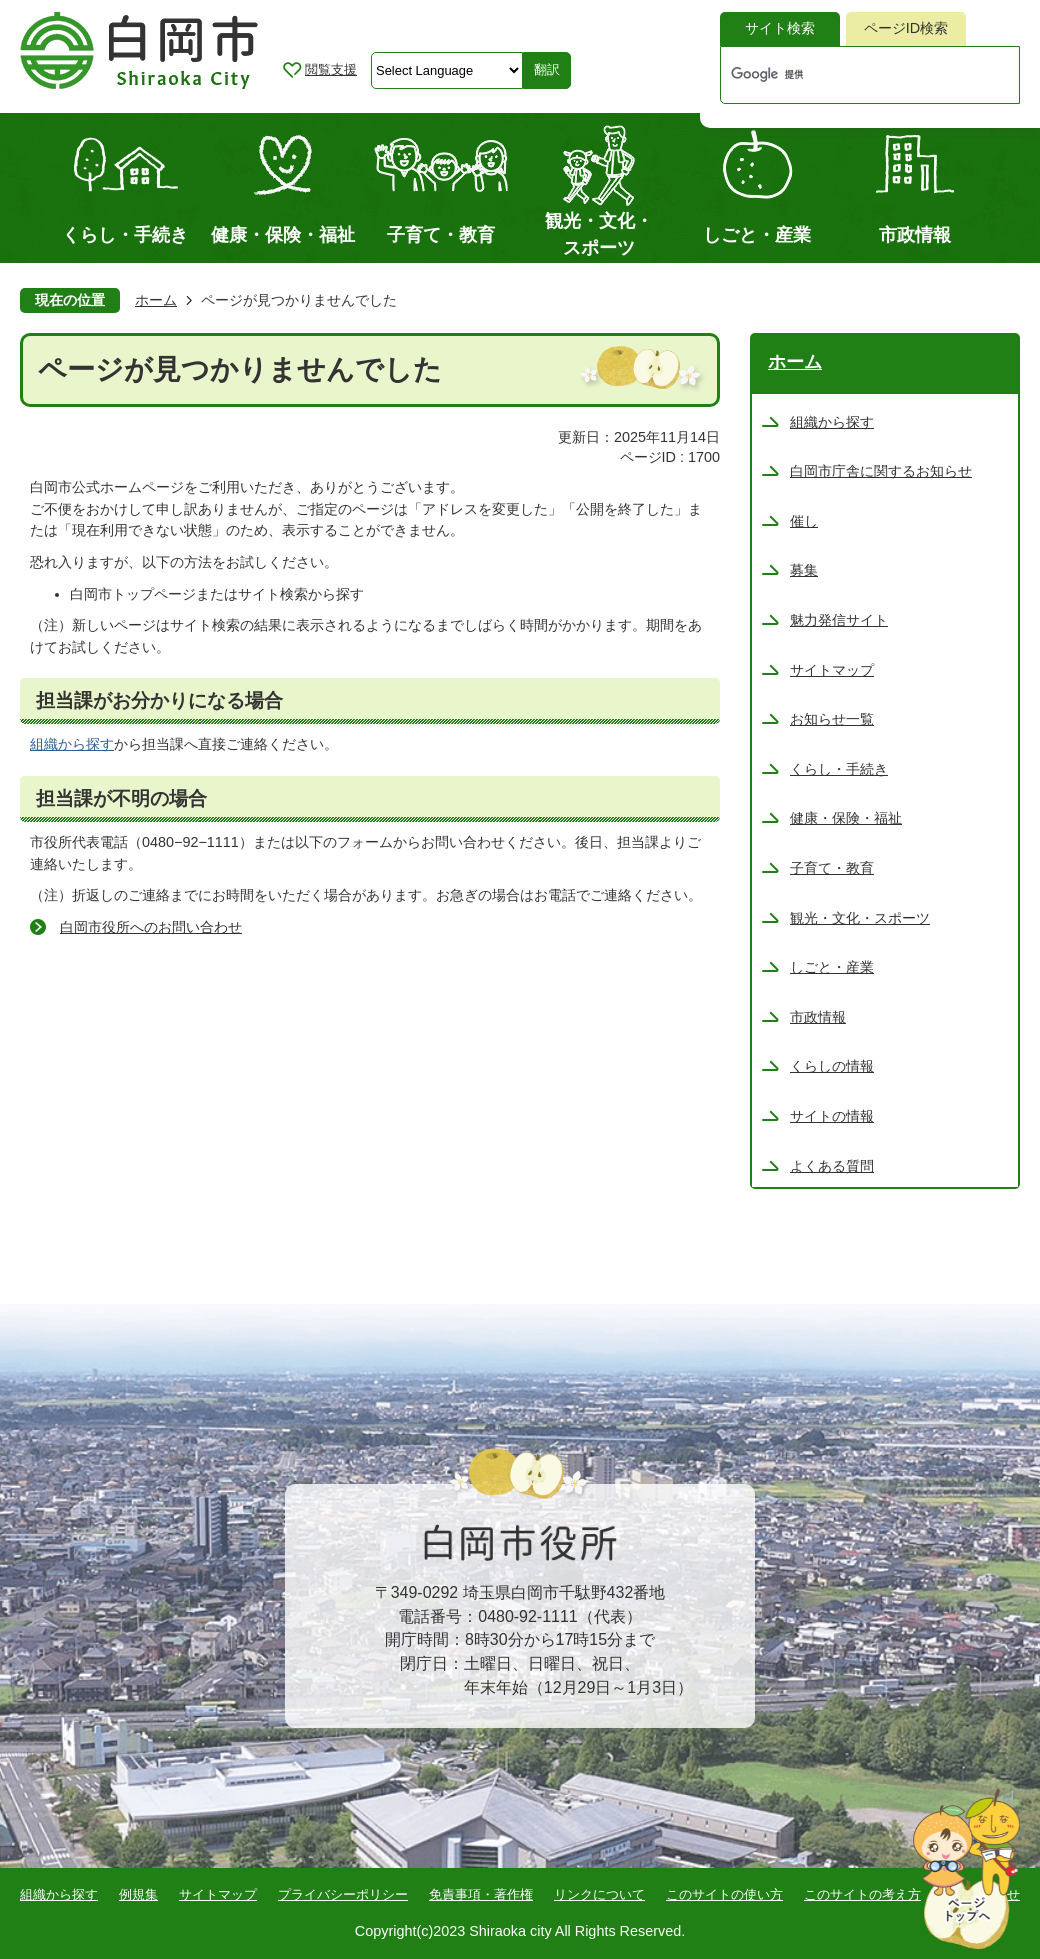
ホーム (156, 300)
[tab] (780, 29)
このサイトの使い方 (724, 1894)
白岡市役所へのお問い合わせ (151, 927)
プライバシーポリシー (343, 1894)
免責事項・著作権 (481, 1894)
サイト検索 (780, 28)
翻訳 (547, 69)
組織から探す (72, 744)
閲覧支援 (331, 69)
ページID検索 (906, 28)
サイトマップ (218, 1894)
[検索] (849, 75)
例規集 (138, 1894)
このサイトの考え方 (862, 1894)
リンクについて (599, 1894)
